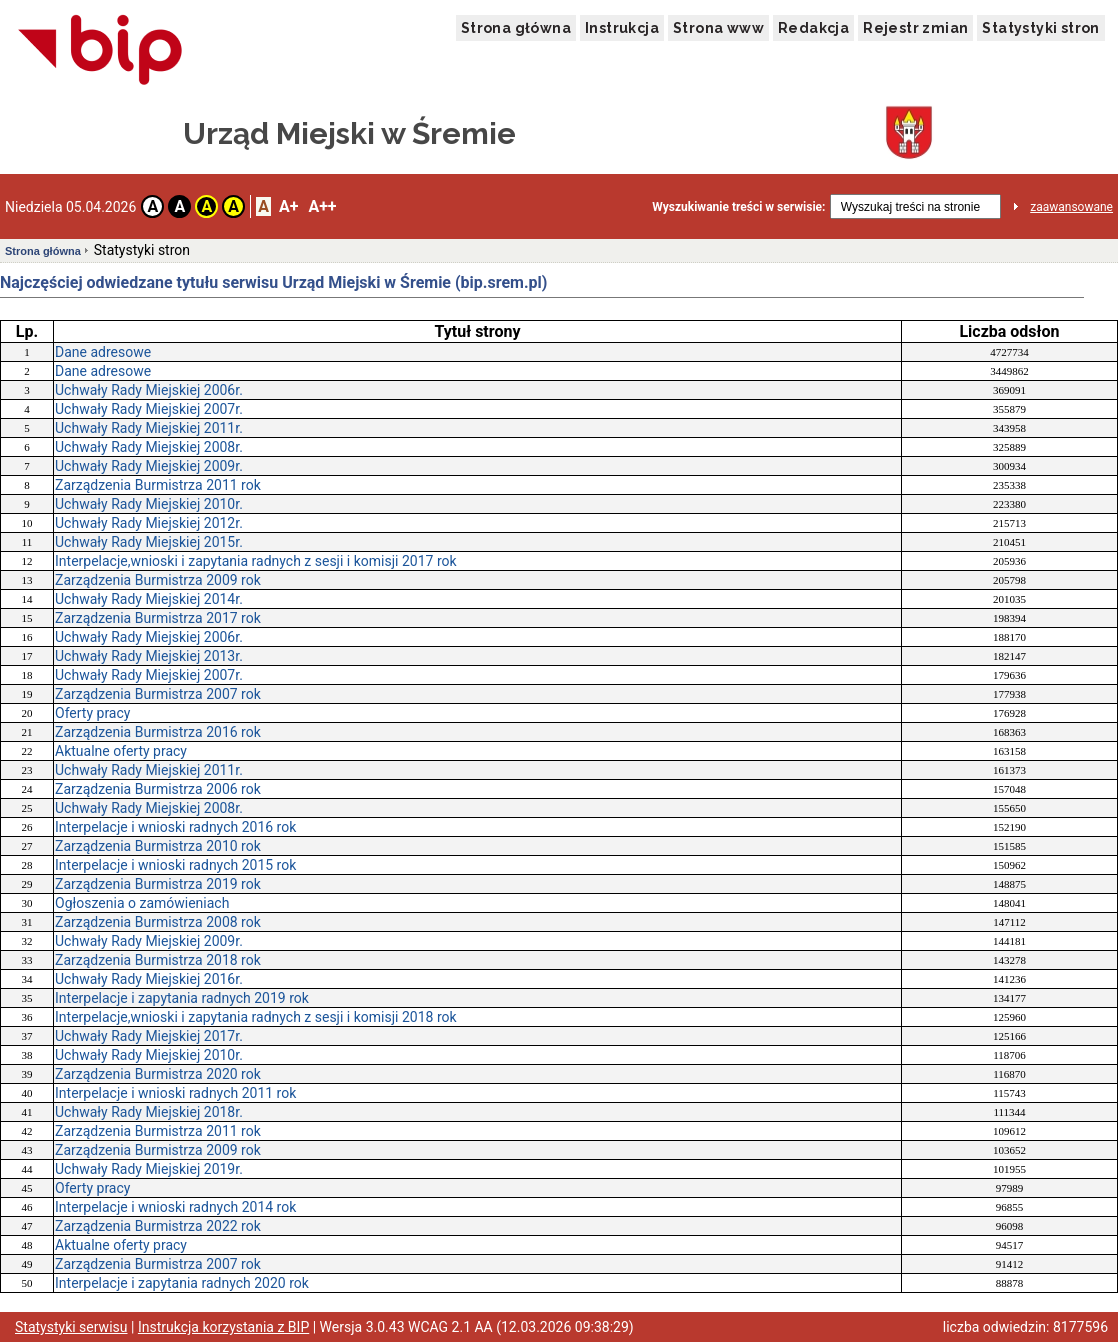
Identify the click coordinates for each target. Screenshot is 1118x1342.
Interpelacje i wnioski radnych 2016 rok (175, 827)
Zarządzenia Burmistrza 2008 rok (158, 922)
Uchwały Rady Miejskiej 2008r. (149, 447)
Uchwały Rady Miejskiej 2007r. (149, 409)
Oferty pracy (92, 713)
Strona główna (516, 28)
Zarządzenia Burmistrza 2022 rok (158, 1226)
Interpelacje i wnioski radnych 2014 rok (175, 1207)
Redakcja (813, 28)
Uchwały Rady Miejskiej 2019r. (149, 1169)
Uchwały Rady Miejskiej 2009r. (149, 466)
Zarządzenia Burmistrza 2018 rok (158, 960)
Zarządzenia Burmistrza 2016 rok (158, 732)
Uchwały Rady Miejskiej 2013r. (149, 656)
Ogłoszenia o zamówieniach (142, 903)
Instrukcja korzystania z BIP (223, 1327)
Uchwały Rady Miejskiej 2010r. (149, 504)
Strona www (718, 28)
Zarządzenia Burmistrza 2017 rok (158, 618)
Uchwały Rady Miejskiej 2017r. (149, 1036)
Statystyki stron (1040, 28)
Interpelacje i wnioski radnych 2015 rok (175, 865)
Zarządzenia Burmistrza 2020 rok (158, 1074)
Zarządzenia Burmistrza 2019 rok (158, 884)
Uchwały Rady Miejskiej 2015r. (149, 542)
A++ (322, 206)
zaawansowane (1071, 207)
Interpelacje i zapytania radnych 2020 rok (182, 1283)
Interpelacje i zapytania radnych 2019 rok (182, 998)
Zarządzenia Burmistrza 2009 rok (158, 580)
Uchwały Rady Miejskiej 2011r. (149, 428)
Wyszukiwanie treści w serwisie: (738, 207)
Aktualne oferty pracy (121, 751)
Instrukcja (622, 28)
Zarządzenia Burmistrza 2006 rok (158, 789)
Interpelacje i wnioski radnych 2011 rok (175, 1093)
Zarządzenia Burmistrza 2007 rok (158, 694)
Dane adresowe (103, 352)
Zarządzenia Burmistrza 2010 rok (158, 846)
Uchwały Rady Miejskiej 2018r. (149, 1112)
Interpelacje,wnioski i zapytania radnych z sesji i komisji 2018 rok (256, 1017)
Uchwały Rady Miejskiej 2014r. (149, 599)
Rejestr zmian (915, 28)
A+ (288, 206)
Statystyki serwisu (71, 1327)
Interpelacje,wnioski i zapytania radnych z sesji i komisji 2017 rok (256, 561)
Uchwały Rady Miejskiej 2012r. (149, 523)
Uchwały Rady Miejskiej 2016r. (149, 979)
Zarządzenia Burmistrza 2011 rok (158, 485)
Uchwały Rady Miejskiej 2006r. (149, 390)
